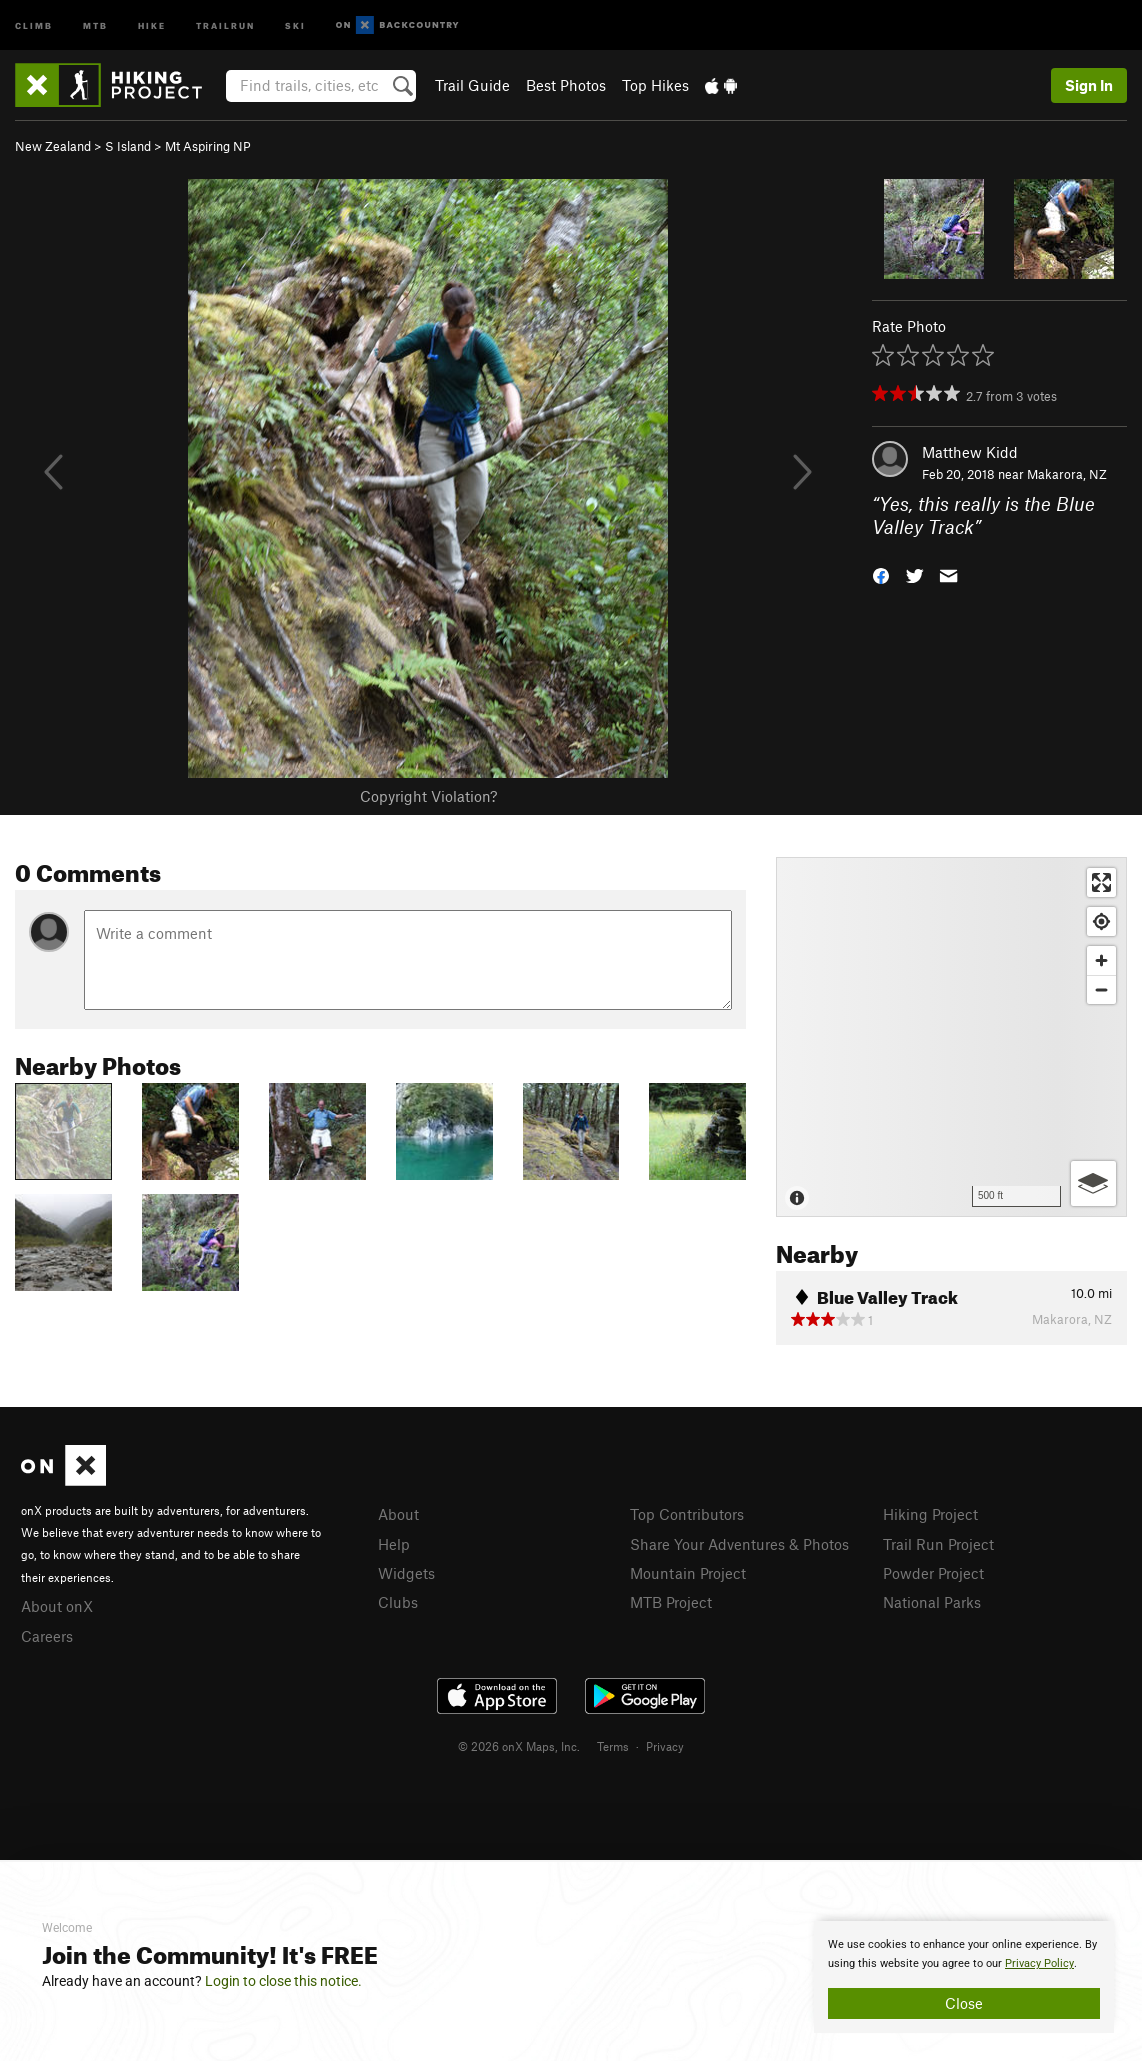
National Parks (932, 1602)
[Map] (951, 1037)
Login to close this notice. (283, 1981)
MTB (95, 24)
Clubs (398, 1602)
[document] (964, 1977)
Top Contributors (687, 1514)
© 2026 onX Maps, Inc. (519, 1746)
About (398, 1514)
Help (394, 1544)
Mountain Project (688, 1573)
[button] (881, 573)
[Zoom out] (1101, 989)
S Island (128, 146)
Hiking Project (930, 1514)
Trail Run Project (938, 1544)
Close (964, 2003)
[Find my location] (1101, 921)
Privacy (665, 1746)
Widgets (406, 1573)
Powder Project (933, 1573)
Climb (34, 24)
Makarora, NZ (1067, 474)
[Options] (1093, 1183)
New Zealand (53, 146)
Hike (152, 24)
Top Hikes (655, 85)
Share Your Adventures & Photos (739, 1544)
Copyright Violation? (428, 796)
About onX (57, 1606)
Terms (613, 1746)
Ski (295, 24)
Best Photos (566, 85)
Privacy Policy (1039, 1963)
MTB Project (671, 1602)
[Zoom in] (1101, 960)
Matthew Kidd (970, 452)
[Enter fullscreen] (1101, 882)
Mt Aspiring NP (208, 146)
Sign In (1089, 85)
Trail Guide (472, 85)
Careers (47, 1636)
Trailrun (225, 24)
